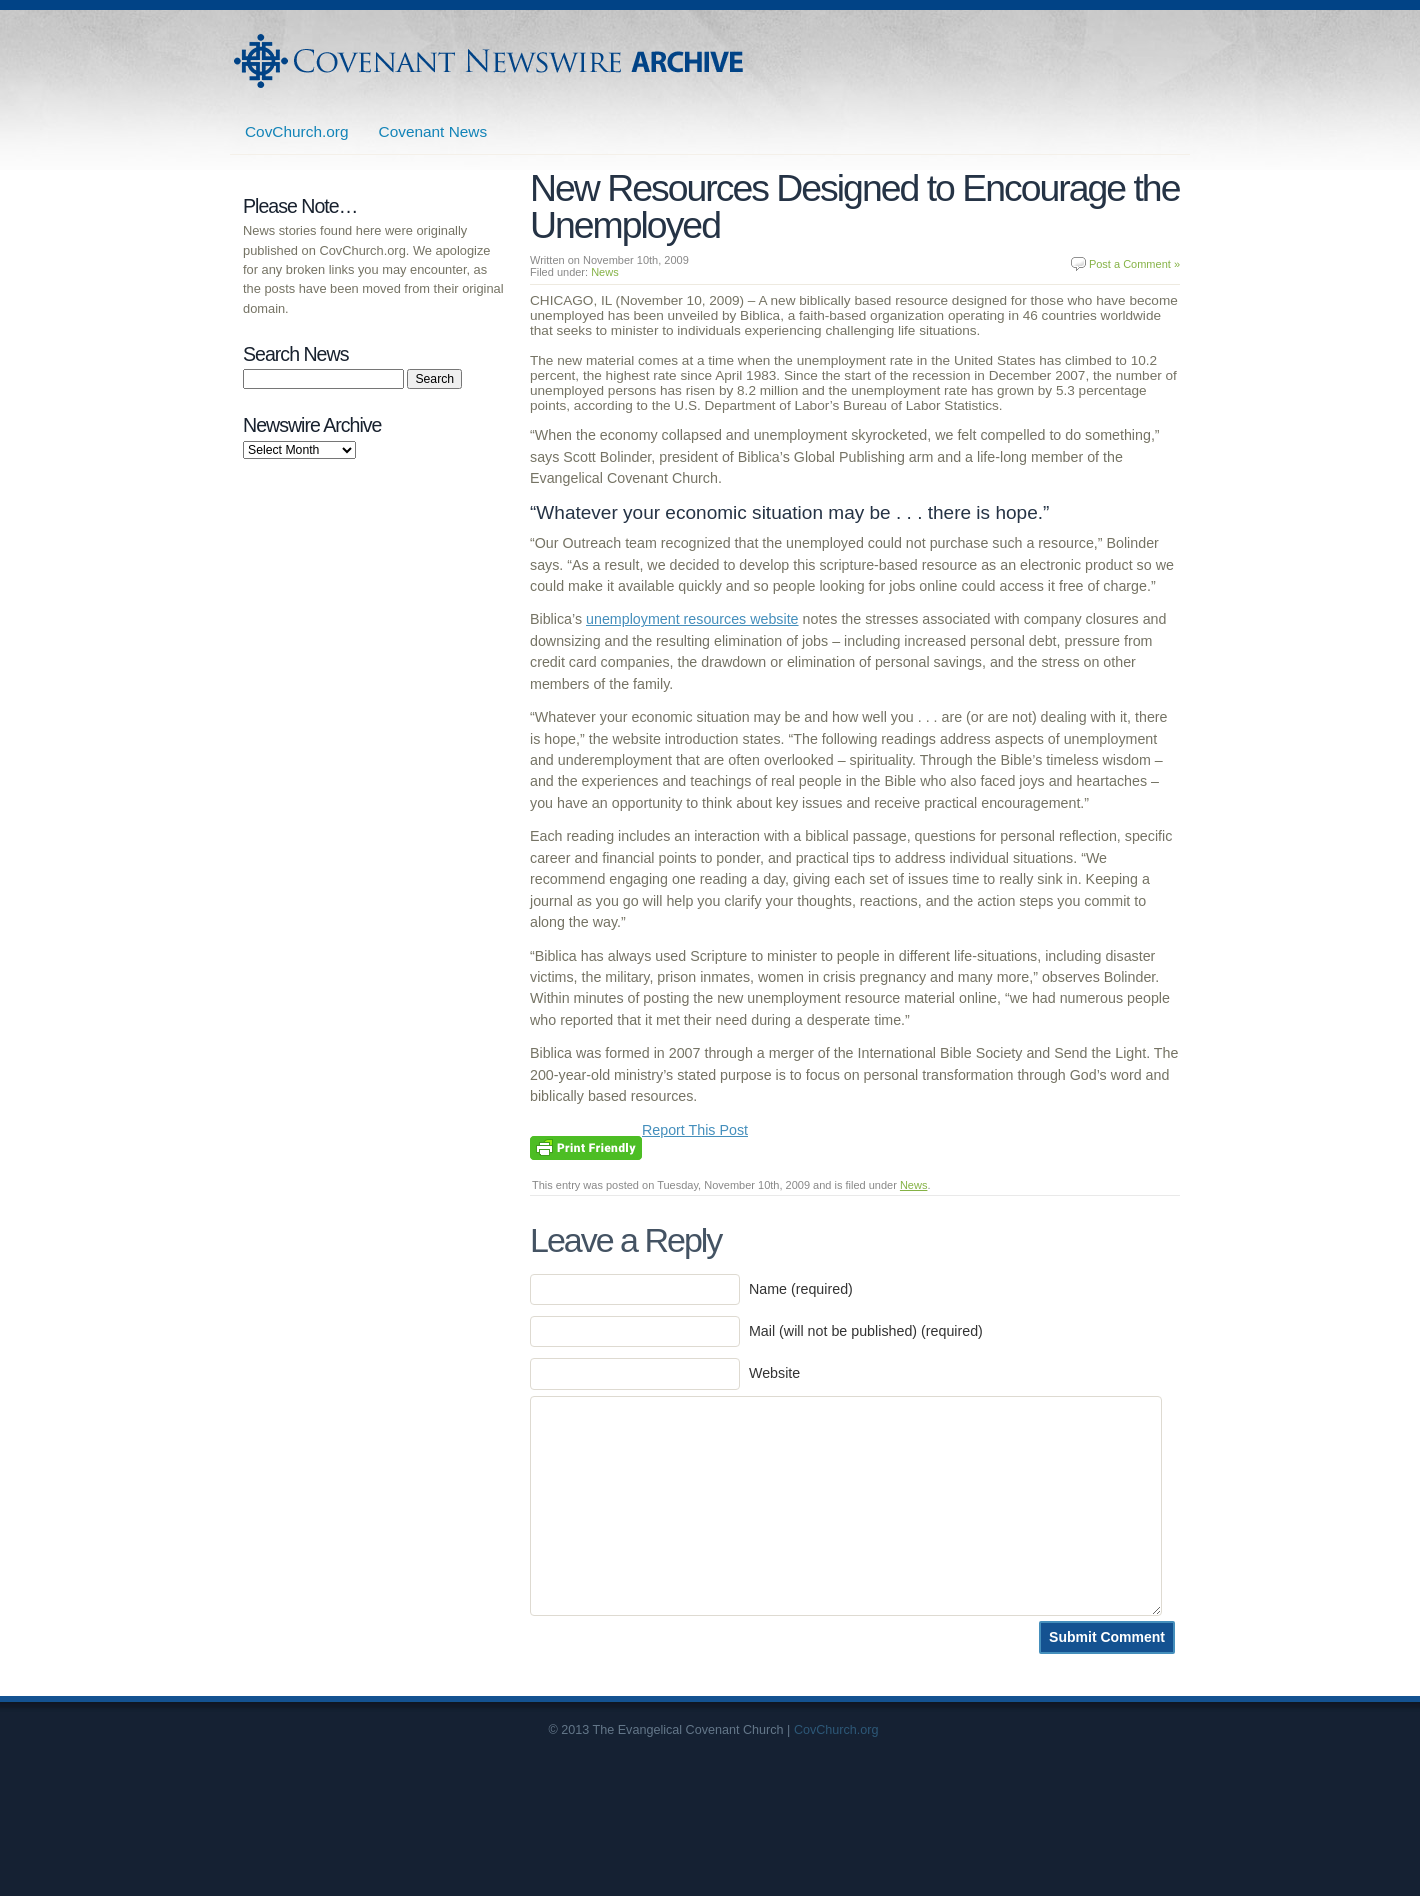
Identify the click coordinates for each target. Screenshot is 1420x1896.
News (605, 272)
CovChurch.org (297, 131)
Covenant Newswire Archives (491, 61)
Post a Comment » (1134, 264)
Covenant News (433, 131)
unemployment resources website (692, 619)
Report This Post (695, 1130)
